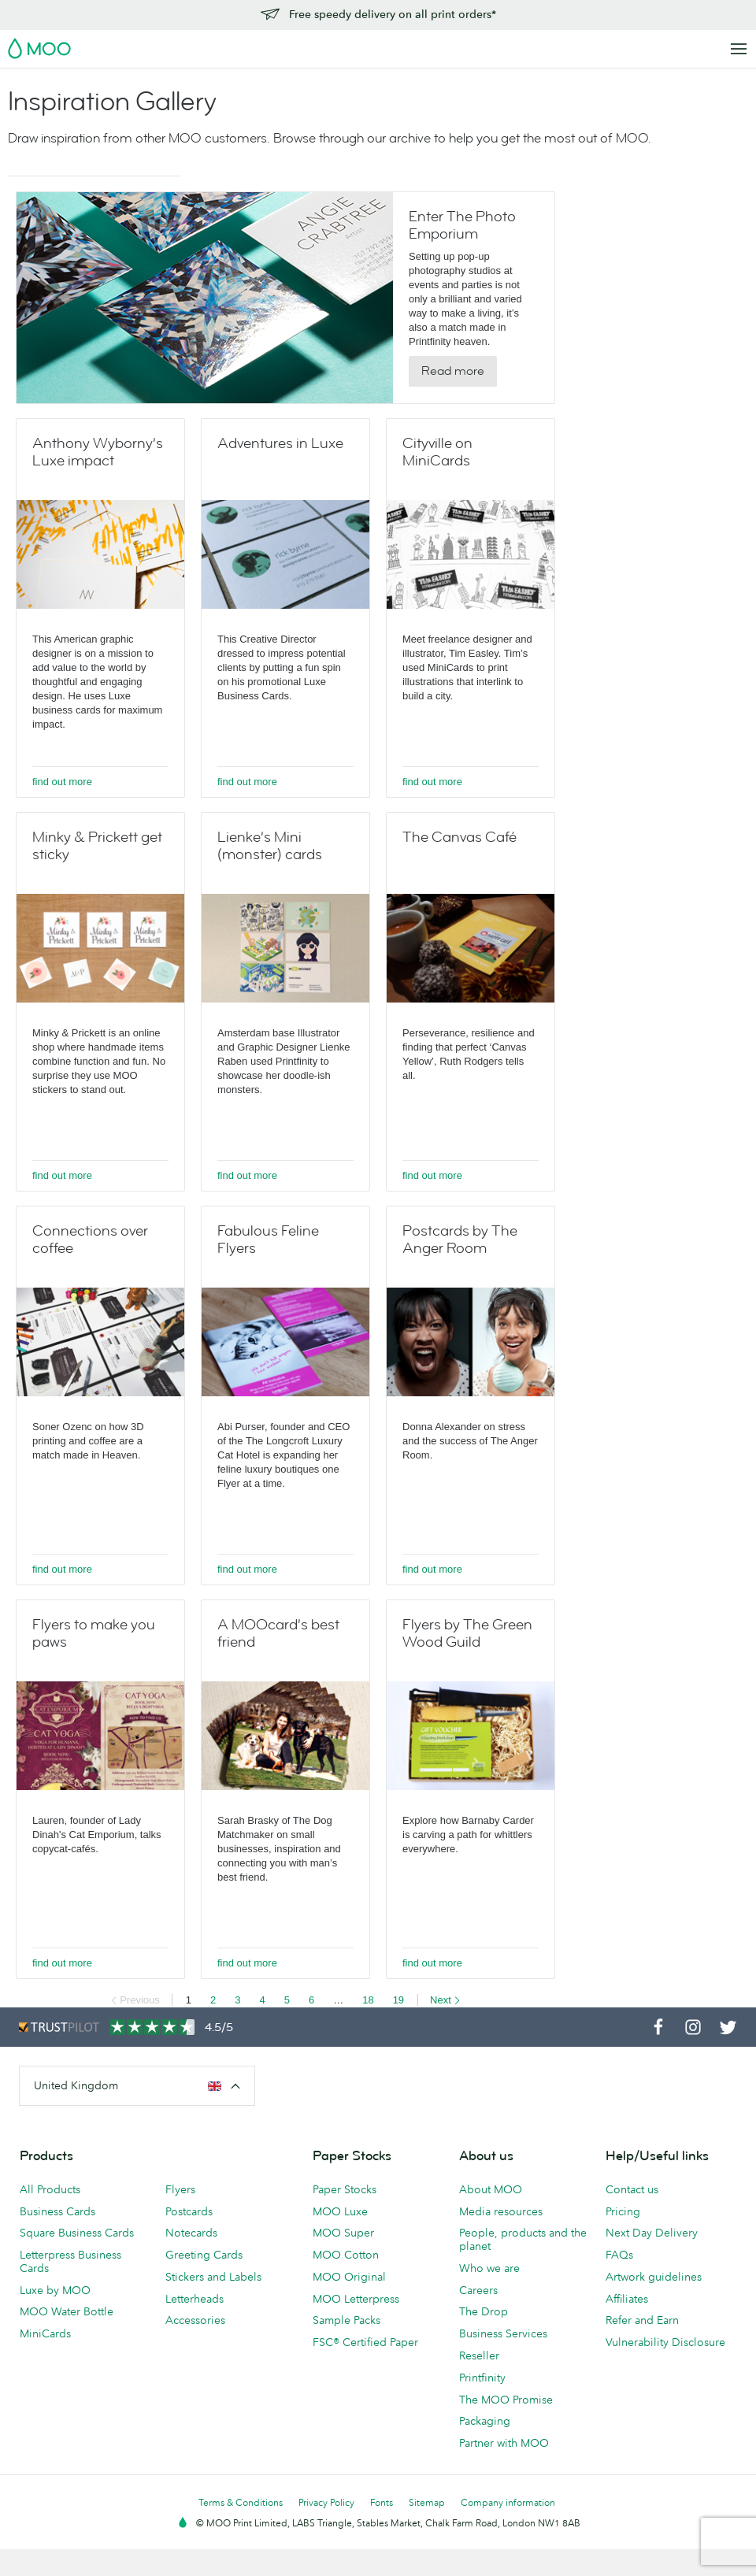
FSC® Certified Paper (365, 2342)
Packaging (484, 2421)
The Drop (483, 2311)
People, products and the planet (523, 2239)
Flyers (180, 2189)
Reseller (479, 2355)
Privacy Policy (326, 2502)
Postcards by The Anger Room (459, 1239)
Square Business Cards (77, 2233)
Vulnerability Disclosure (665, 2342)
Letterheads (194, 2299)
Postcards (189, 2211)
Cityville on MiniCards (437, 452)
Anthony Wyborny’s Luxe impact (97, 452)
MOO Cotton (346, 2255)
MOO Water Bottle (66, 2311)
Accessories (195, 2320)
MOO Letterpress (356, 2299)
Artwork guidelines (654, 2277)
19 (398, 2000)
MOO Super (343, 2233)
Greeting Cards (204, 2255)
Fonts (381, 2502)
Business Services (503, 2333)
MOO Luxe (340, 2211)
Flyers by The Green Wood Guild (467, 1633)
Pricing (623, 2211)
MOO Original (349, 2277)
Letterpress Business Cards (70, 2261)
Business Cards (57, 2211)
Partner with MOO (504, 2443)
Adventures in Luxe (280, 443)
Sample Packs (346, 2320)
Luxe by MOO (55, 2290)
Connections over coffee (90, 1239)
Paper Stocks (344, 2189)
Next (445, 2000)
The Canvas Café (459, 837)
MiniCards (45, 2333)
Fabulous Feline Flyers (268, 1239)
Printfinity (482, 2377)
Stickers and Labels (213, 2277)
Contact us (632, 2189)
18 (367, 2000)
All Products (50, 2189)
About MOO (490, 2189)
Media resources (501, 2211)
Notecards (191, 2233)
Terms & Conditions (240, 2502)
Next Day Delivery (652, 2233)
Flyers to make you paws (93, 1633)
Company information (508, 2502)
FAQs (619, 2255)
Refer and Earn (642, 2320)
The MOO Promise (506, 2400)
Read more (452, 371)
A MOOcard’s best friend (278, 1633)
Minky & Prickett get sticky (97, 846)
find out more (62, 782)
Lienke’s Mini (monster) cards (269, 846)
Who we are (489, 2268)
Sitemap (427, 2502)
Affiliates (627, 2299)
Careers (478, 2290)
